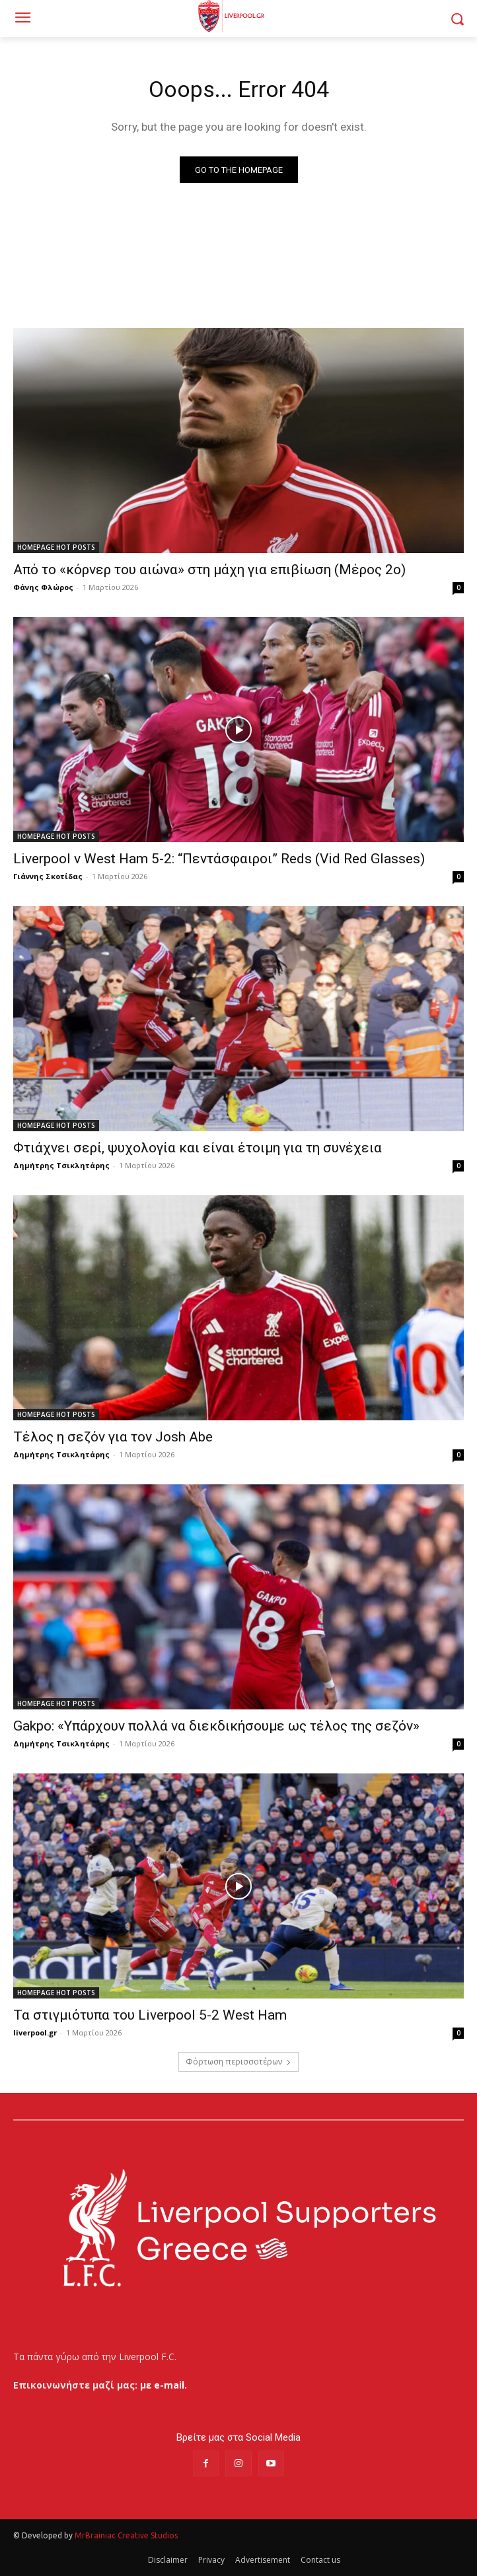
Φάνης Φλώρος (43, 587)
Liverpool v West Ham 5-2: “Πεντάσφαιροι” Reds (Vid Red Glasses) (219, 859)
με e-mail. (163, 2385)
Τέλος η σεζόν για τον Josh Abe (113, 1437)
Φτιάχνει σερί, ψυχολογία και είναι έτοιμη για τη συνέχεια (199, 1148)
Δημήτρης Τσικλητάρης (61, 1165)
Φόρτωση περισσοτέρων (238, 2061)
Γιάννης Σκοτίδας (48, 876)
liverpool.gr (35, 2032)
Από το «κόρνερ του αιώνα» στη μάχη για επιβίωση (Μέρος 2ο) (209, 570)
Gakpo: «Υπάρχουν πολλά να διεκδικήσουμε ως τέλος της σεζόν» (216, 1726)
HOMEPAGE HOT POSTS (56, 547)
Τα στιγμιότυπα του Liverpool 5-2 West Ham (150, 2015)
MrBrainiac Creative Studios (126, 2535)
